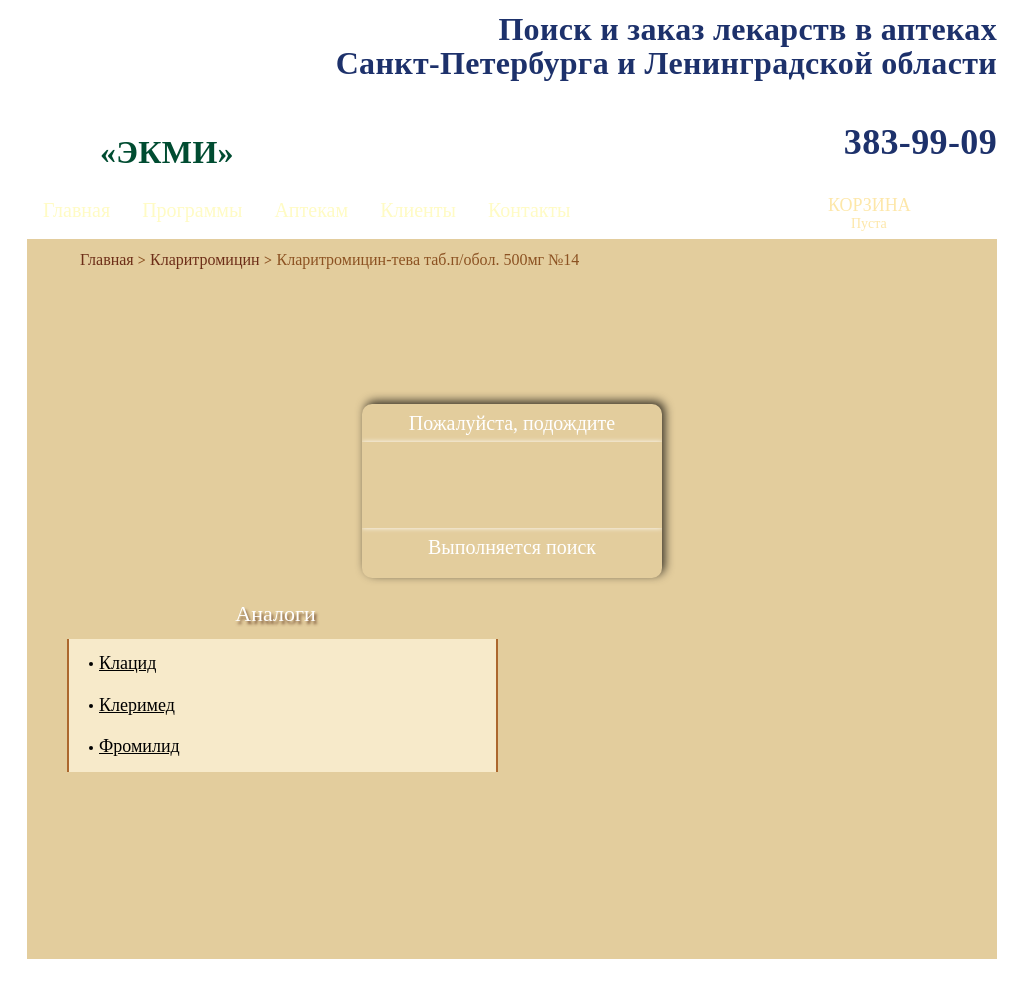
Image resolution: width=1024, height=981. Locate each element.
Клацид (127, 663)
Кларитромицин (205, 259)
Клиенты (418, 210)
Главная (76, 210)
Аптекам (311, 210)
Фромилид (139, 746)
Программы (192, 210)
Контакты (529, 210)
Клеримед (137, 705)
